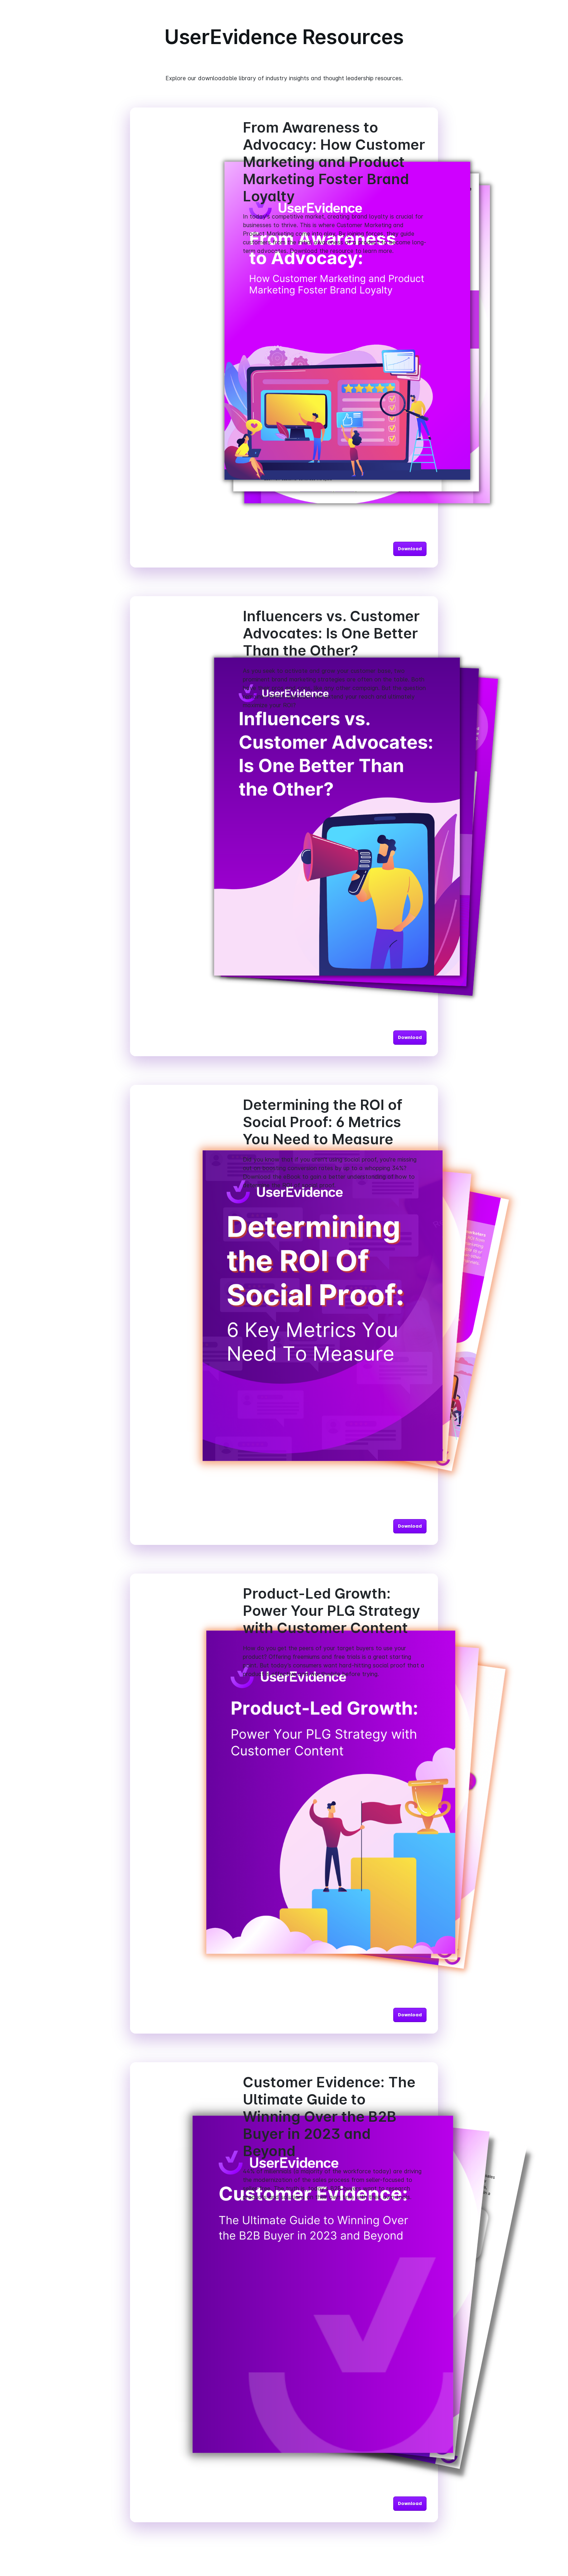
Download (410, 548)
